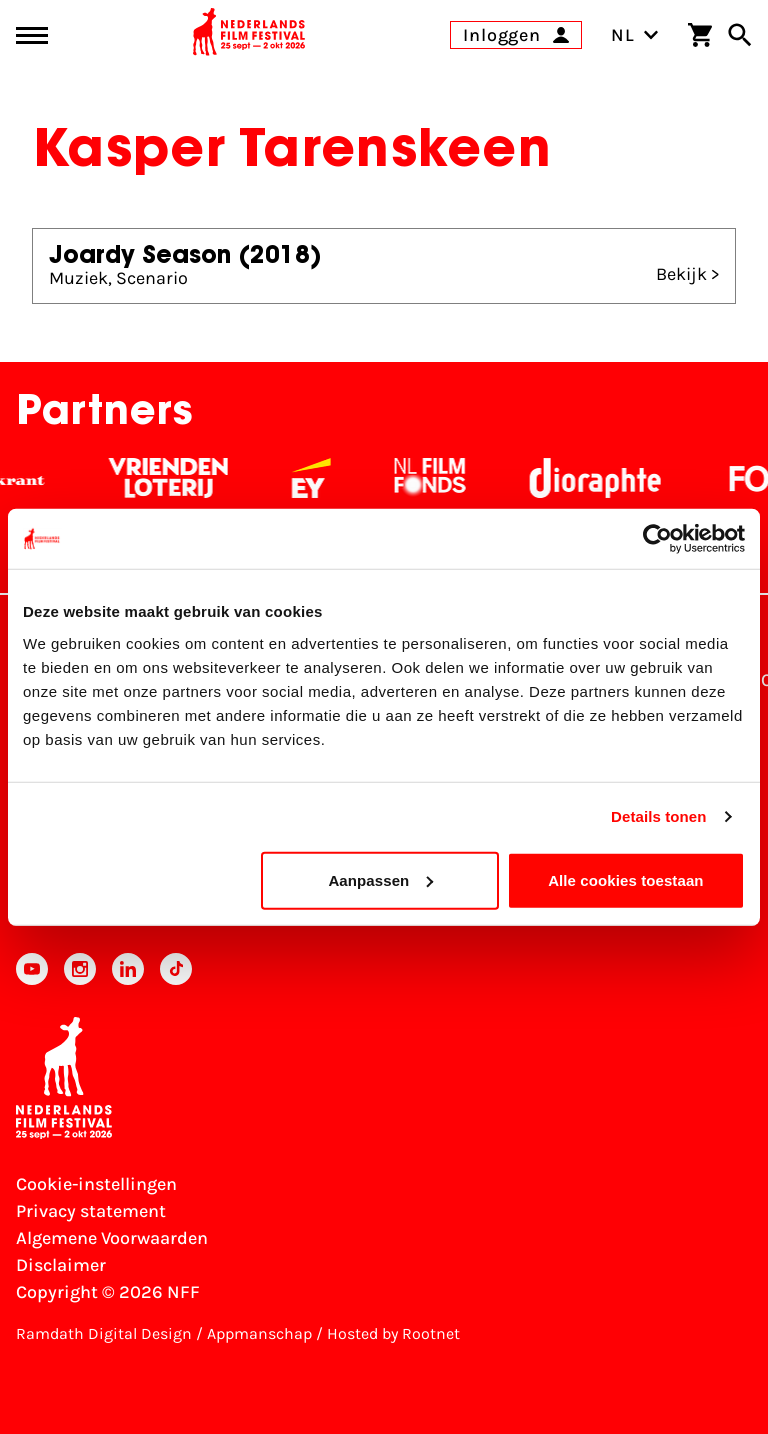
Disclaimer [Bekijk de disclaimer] (61, 1265)
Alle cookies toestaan (626, 879)
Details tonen (658, 816)
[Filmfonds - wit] (439, 478)
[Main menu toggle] (32, 35)
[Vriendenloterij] (177, 478)
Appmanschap (259, 1333)
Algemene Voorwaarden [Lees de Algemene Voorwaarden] (112, 1238)
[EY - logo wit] (320, 478)
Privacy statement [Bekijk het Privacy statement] (91, 1211)
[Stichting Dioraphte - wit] (604, 478)
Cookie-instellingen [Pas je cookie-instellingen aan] (96, 1184)
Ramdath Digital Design (104, 1333)
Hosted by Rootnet (393, 1333)
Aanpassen (380, 879)
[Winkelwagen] (700, 35)
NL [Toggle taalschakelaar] (635, 35)
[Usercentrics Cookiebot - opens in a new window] (657, 539)
